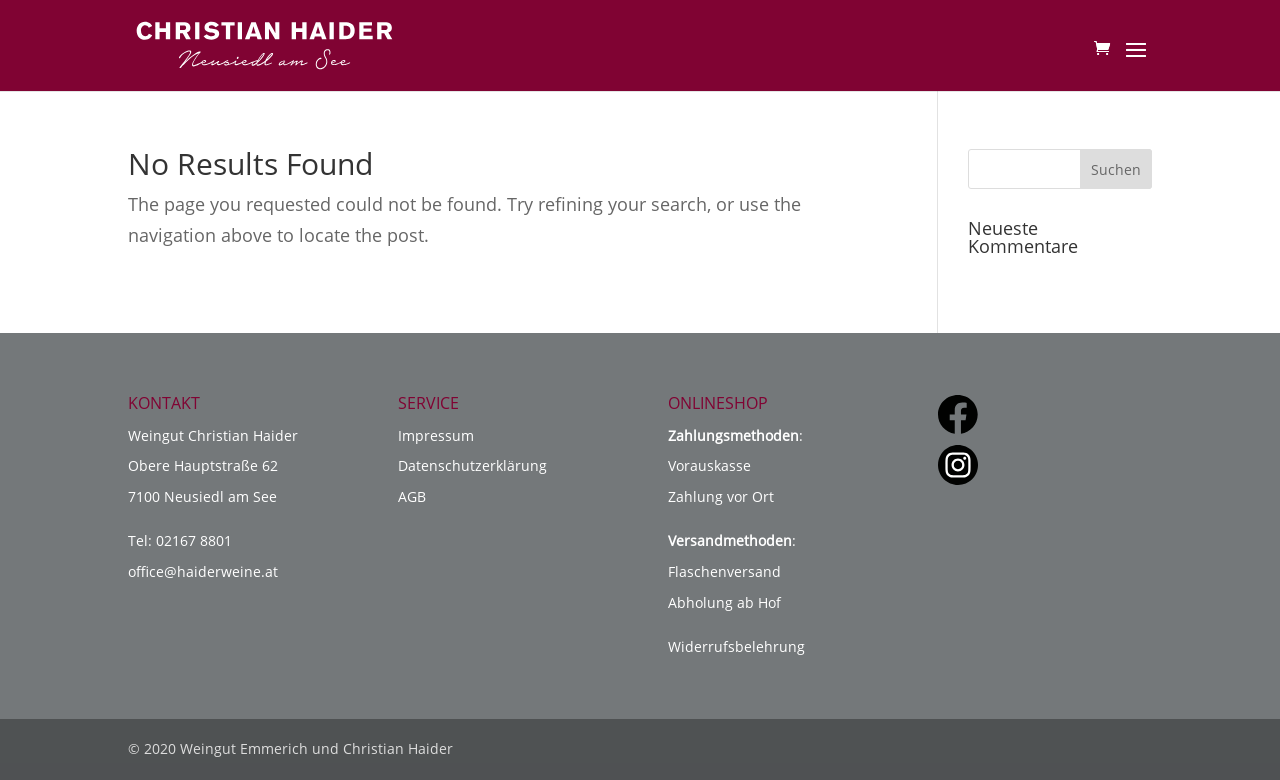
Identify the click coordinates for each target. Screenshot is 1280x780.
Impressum (436, 435)
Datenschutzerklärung (472, 465)
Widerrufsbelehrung (736, 646)
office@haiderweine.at (203, 571)
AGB (412, 496)
